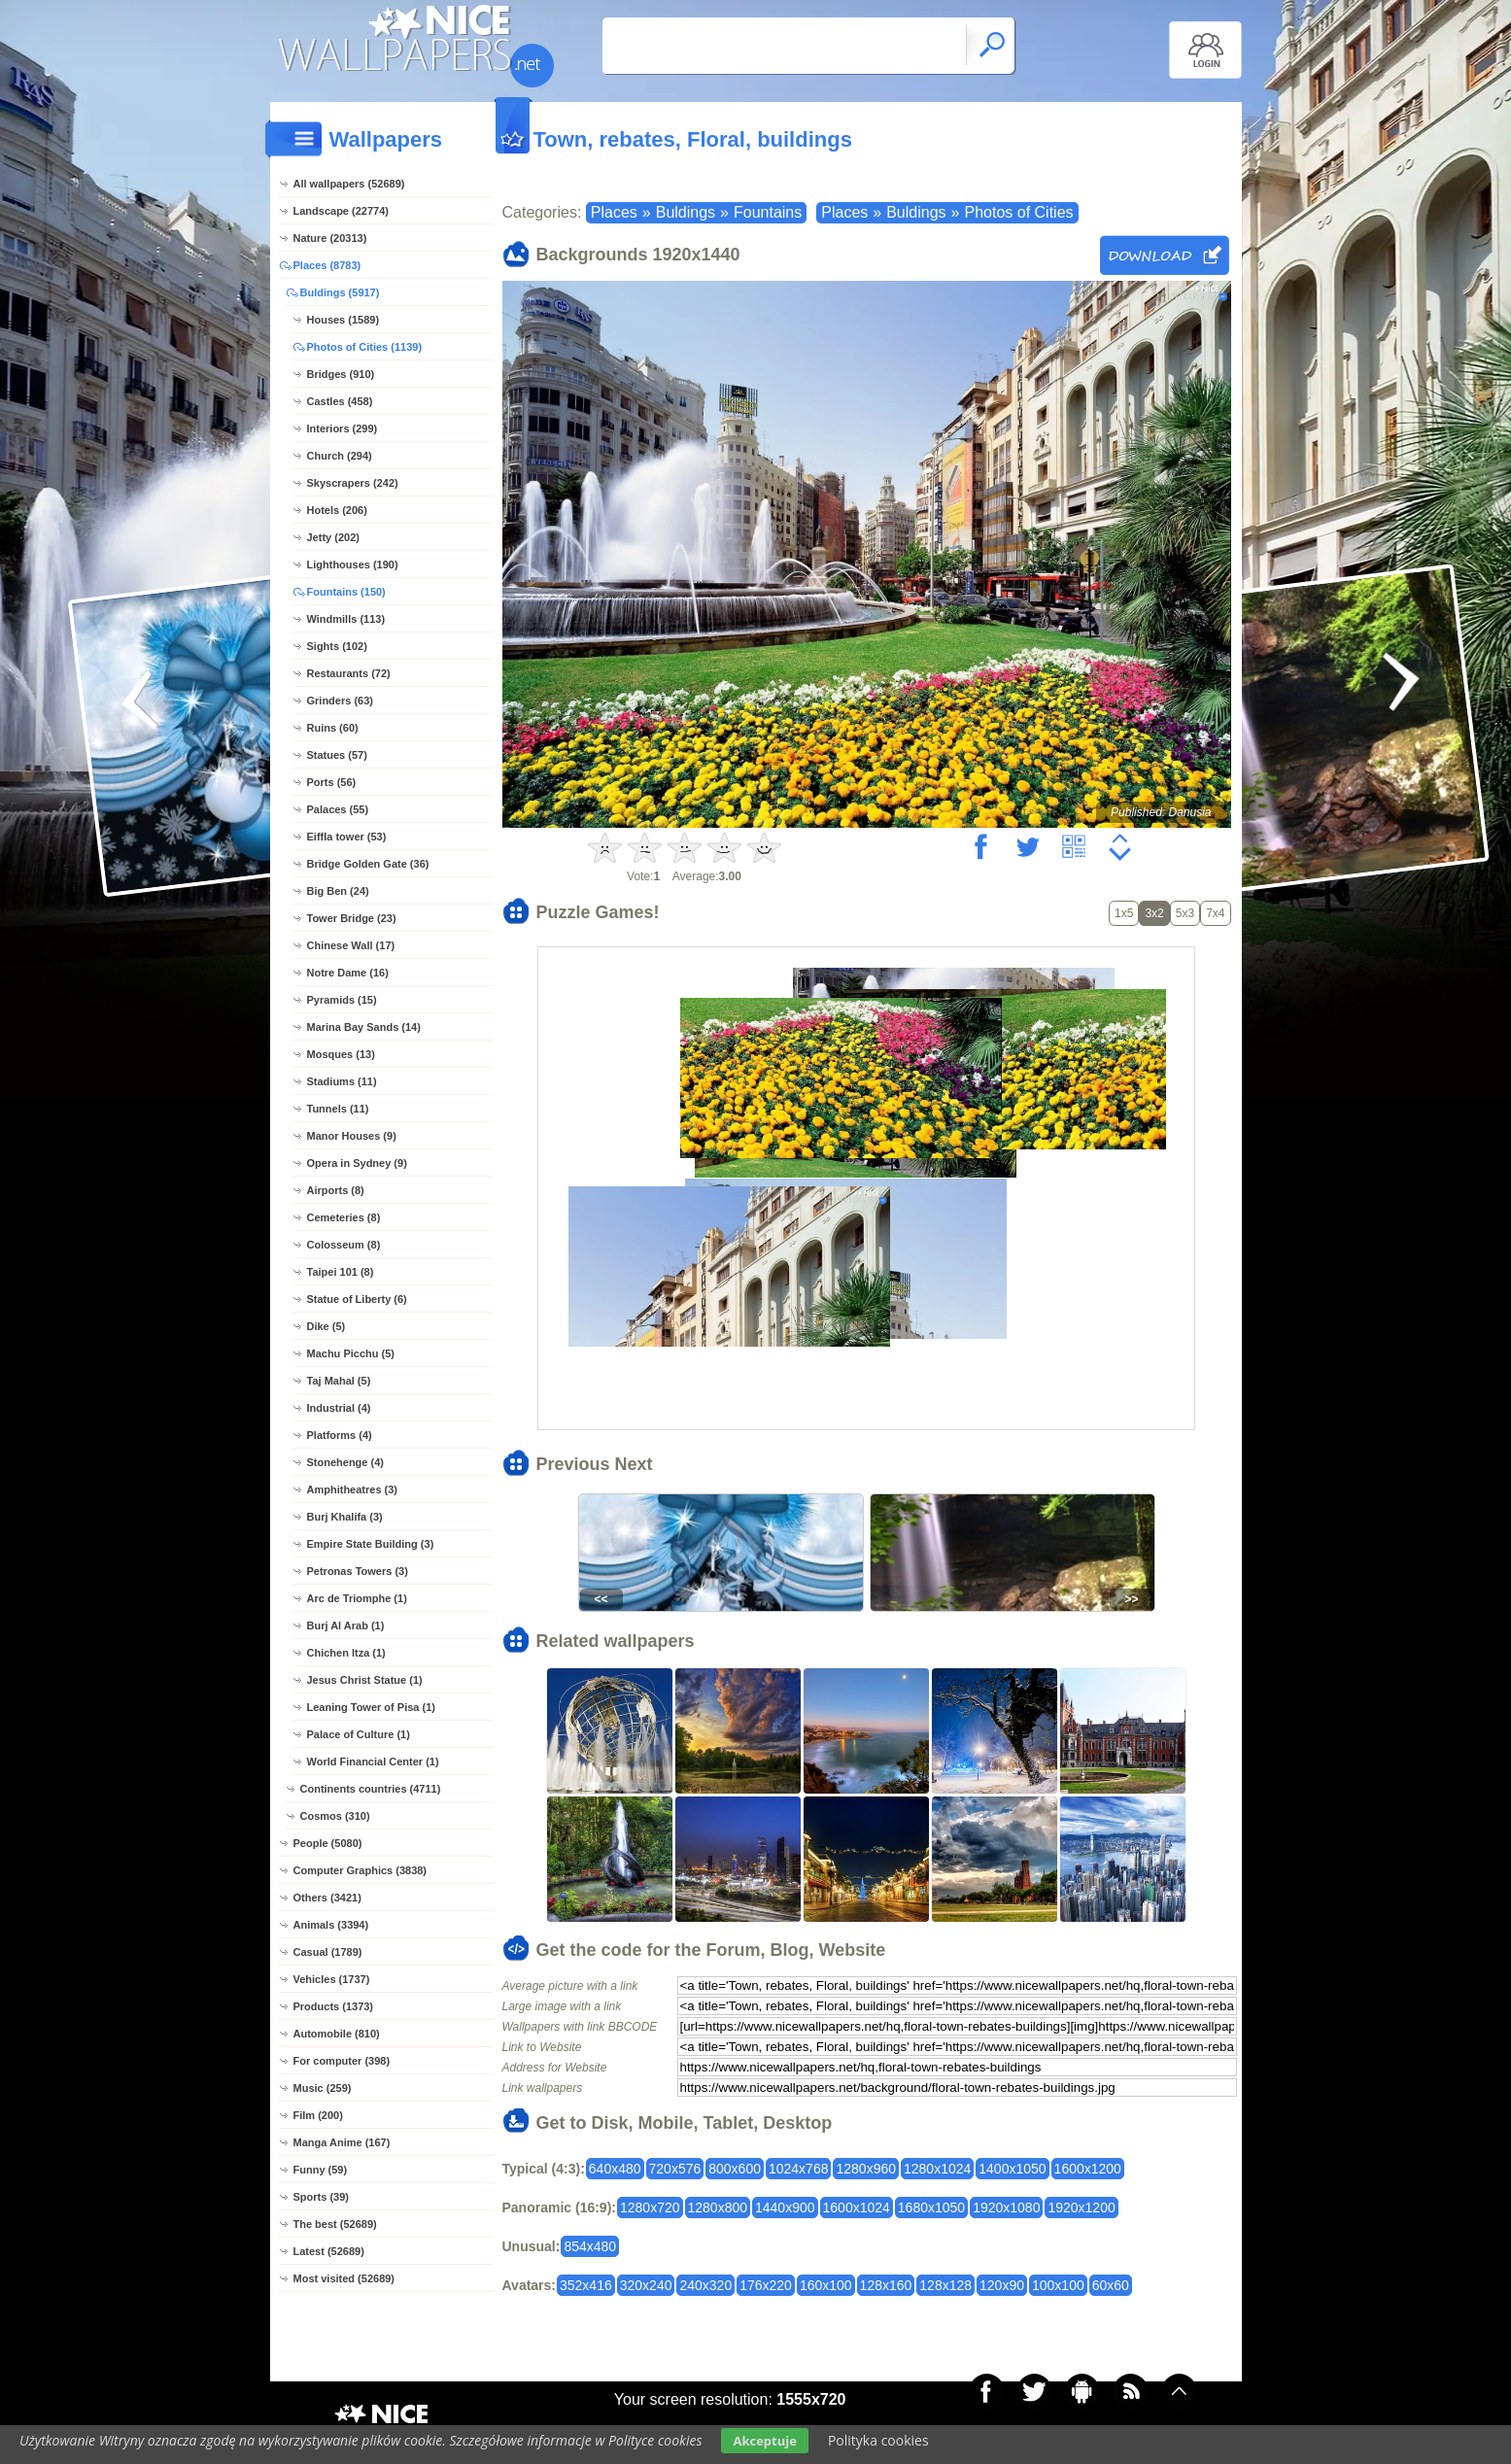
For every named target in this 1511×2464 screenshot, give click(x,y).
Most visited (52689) (344, 2278)
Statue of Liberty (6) (357, 1299)
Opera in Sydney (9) (357, 1163)
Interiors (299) (342, 428)
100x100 (1058, 2285)
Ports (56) (332, 782)
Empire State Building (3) (370, 1544)
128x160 (886, 2285)
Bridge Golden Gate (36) (368, 864)
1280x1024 (937, 2168)
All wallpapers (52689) (349, 183)
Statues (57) (337, 755)
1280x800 (718, 2207)
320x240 (646, 2285)
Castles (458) (340, 401)
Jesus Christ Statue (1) (365, 1680)
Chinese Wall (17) (351, 945)
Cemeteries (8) (344, 1217)
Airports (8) (335, 1190)
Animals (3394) (331, 1925)
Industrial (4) (339, 1408)
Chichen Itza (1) (346, 1653)
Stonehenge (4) (345, 1462)
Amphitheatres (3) (352, 1489)
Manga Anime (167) (342, 2142)
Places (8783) (327, 265)
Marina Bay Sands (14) (364, 1027)
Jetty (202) (333, 537)
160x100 (826, 2285)
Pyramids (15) (342, 1000)
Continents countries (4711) (370, 1789)
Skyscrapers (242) (352, 483)
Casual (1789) (327, 1952)
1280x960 (866, 2168)
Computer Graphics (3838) (360, 1870)
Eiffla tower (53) (347, 836)
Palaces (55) (338, 809)
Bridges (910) (341, 374)
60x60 (1110, 2285)
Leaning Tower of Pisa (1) (371, 1707)
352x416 (586, 2285)
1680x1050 (931, 2207)
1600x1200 (1087, 2168)
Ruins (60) (333, 728)
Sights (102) (337, 646)
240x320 (705, 2285)
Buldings (685, 212)
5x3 (1185, 913)
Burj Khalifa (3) (345, 1517)
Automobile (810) (336, 2033)
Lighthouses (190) (352, 564)
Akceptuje (764, 2440)
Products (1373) (333, 2006)
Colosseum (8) (344, 1244)
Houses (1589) (343, 319)
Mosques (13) (341, 1054)
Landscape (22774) (341, 211)
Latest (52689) (328, 2251)
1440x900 (785, 2207)
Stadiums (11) (342, 1081)
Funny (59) (320, 2169)
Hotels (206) (337, 510)
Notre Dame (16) (348, 972)
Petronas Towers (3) (357, 1571)
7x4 (1215, 913)
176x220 (765, 2285)
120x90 (1001, 2285)
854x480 (590, 2246)
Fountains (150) (346, 592)
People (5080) (327, 1843)
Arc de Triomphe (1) (357, 1598)
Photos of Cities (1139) (365, 347)
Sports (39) (321, 2197)
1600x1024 (856, 2207)
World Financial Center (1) (373, 1761)
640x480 (615, 2168)
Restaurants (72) (349, 673)
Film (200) (318, 2115)
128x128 (945, 2285)
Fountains (768, 212)
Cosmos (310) (335, 1816)
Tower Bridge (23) (351, 918)
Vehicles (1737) (331, 1979)
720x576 (675, 2168)
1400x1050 (1012, 2168)
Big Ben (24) (338, 891)
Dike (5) (326, 1326)
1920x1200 (1081, 2207)
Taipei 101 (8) (340, 1272)
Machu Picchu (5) (351, 1353)
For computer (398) (342, 2061)
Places (614, 212)
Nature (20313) (330, 238)
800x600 (734, 2168)
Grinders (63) (340, 700)
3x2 (1154, 913)
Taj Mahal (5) (339, 1380)
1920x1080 (1006, 2207)
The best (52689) (335, 2224)
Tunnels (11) (338, 1108)
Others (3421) (327, 1897)
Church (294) (339, 456)
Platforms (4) (339, 1435)
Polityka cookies (878, 2440)
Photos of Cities (1018, 212)
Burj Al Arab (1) (346, 1625)
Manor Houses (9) (351, 1136)
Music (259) (322, 2088)
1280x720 (650, 2207)
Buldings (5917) (340, 292)
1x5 (1124, 913)
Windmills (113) (346, 619)
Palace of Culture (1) (358, 1734)
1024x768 (799, 2168)
